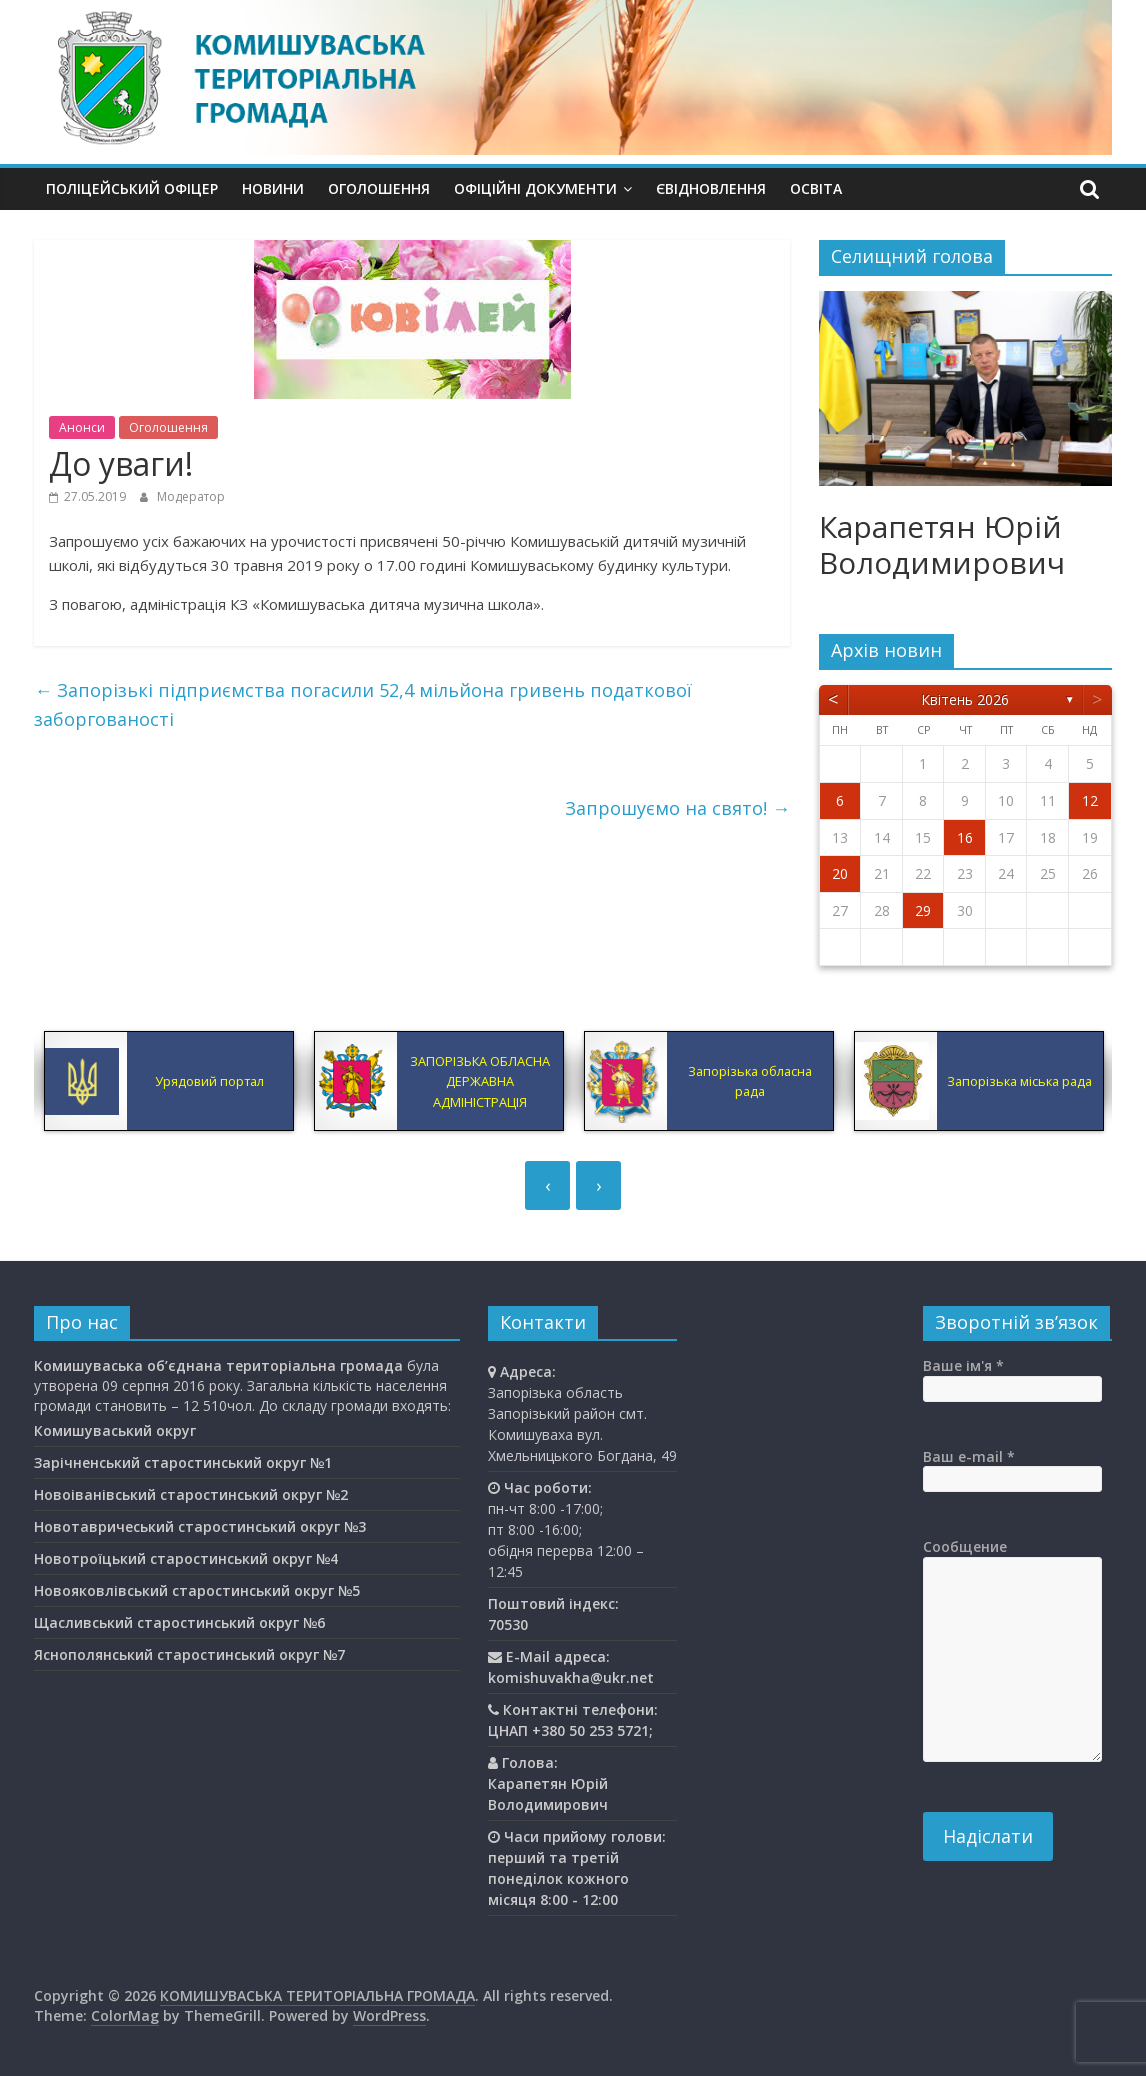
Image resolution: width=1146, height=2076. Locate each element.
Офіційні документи (535, 188)
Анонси (82, 427)
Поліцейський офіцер (132, 188)
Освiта (816, 188)
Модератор (191, 496)
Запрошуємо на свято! (677, 808)
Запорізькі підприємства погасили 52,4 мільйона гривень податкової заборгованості (363, 704)
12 (1090, 800)
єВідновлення (711, 188)
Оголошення (379, 188)
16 (965, 837)
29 (923, 910)
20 (840, 873)
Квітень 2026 (965, 699)
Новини (273, 188)
